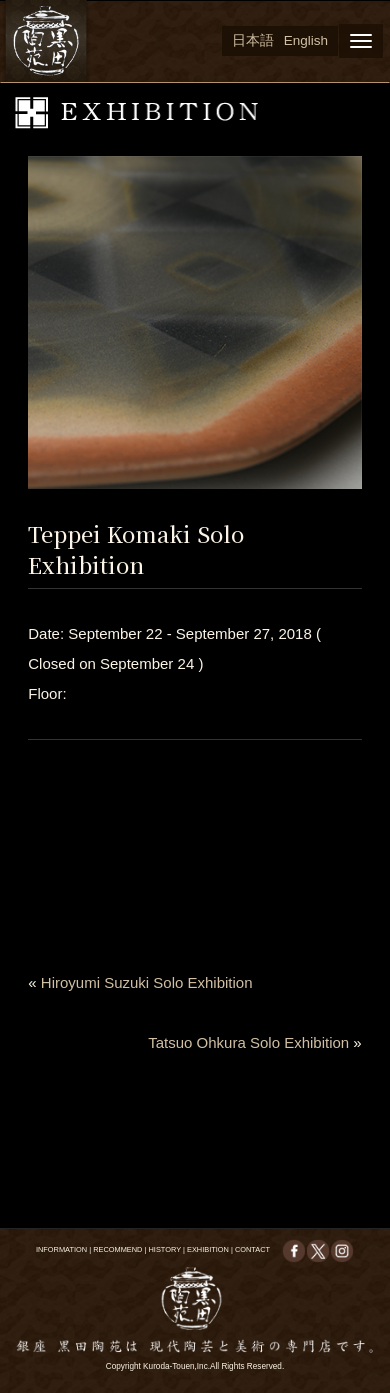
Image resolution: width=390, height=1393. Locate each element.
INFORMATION (61, 1249)
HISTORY (165, 1249)
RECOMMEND (117, 1249)
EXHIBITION (208, 1249)
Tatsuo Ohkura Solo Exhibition (248, 1042)
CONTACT (252, 1249)
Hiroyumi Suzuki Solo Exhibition (147, 982)
